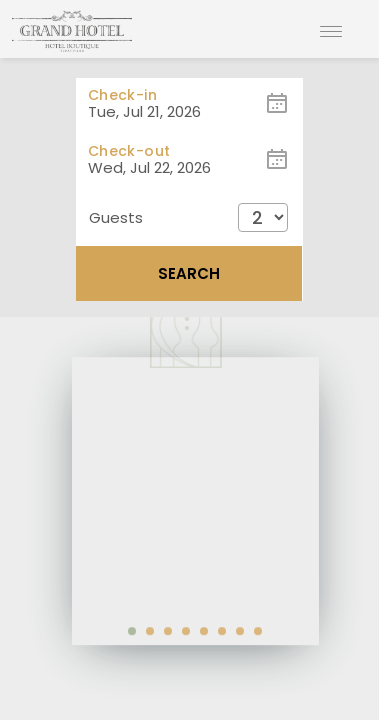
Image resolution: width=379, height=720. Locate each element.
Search (189, 273)
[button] (189, 217)
